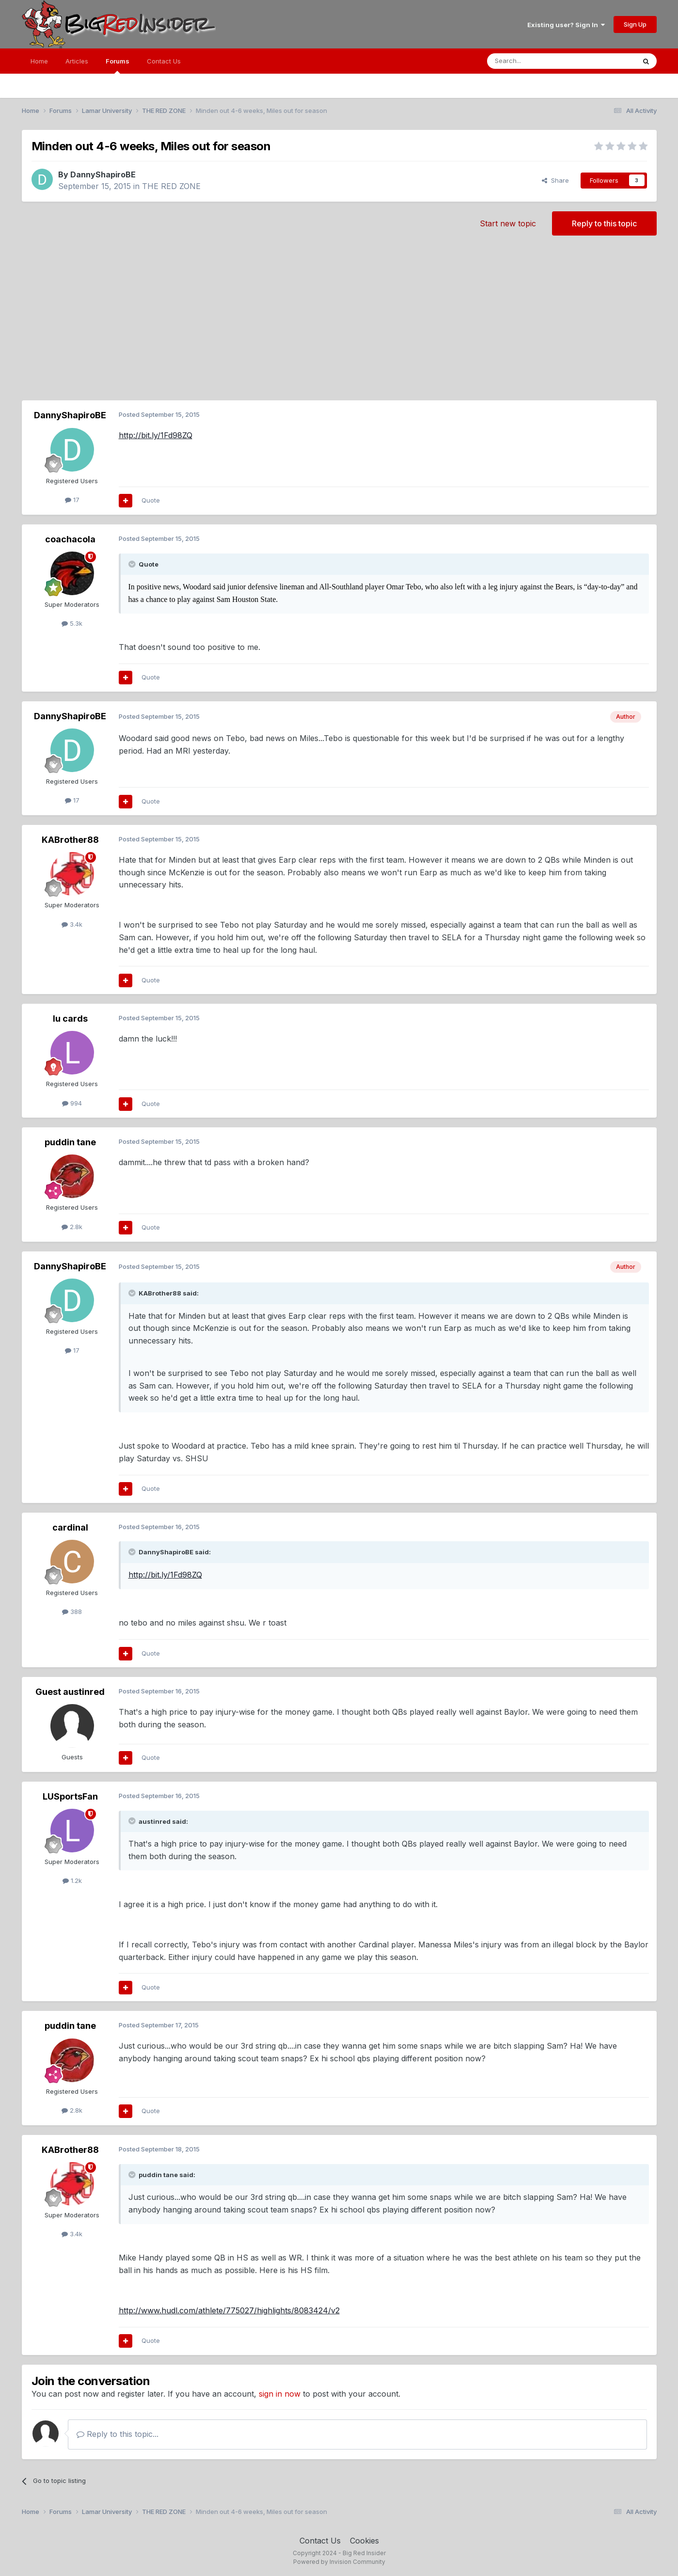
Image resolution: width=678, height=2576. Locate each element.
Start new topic (508, 223)
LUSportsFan (70, 1796)
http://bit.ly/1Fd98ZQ (155, 435)
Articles (76, 61)
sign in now (279, 2394)
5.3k (72, 623)
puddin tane (70, 1142)
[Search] (536, 61)
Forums (117, 65)
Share (555, 180)
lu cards (70, 1018)
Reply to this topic (604, 223)
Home (39, 61)
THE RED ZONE (171, 186)
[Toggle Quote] (132, 564)
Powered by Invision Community (339, 2561)
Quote (151, 500)
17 (72, 500)
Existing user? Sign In (566, 25)
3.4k (72, 924)
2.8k (72, 1227)
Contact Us (164, 61)
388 (72, 1611)
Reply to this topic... (117, 2434)
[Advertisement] (339, 323)
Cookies (364, 2540)
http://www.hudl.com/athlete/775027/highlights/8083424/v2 (229, 2310)
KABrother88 (70, 840)
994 (72, 1103)
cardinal (70, 1527)
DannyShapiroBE (103, 174)
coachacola (70, 539)
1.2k (72, 1880)
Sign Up (635, 24)
